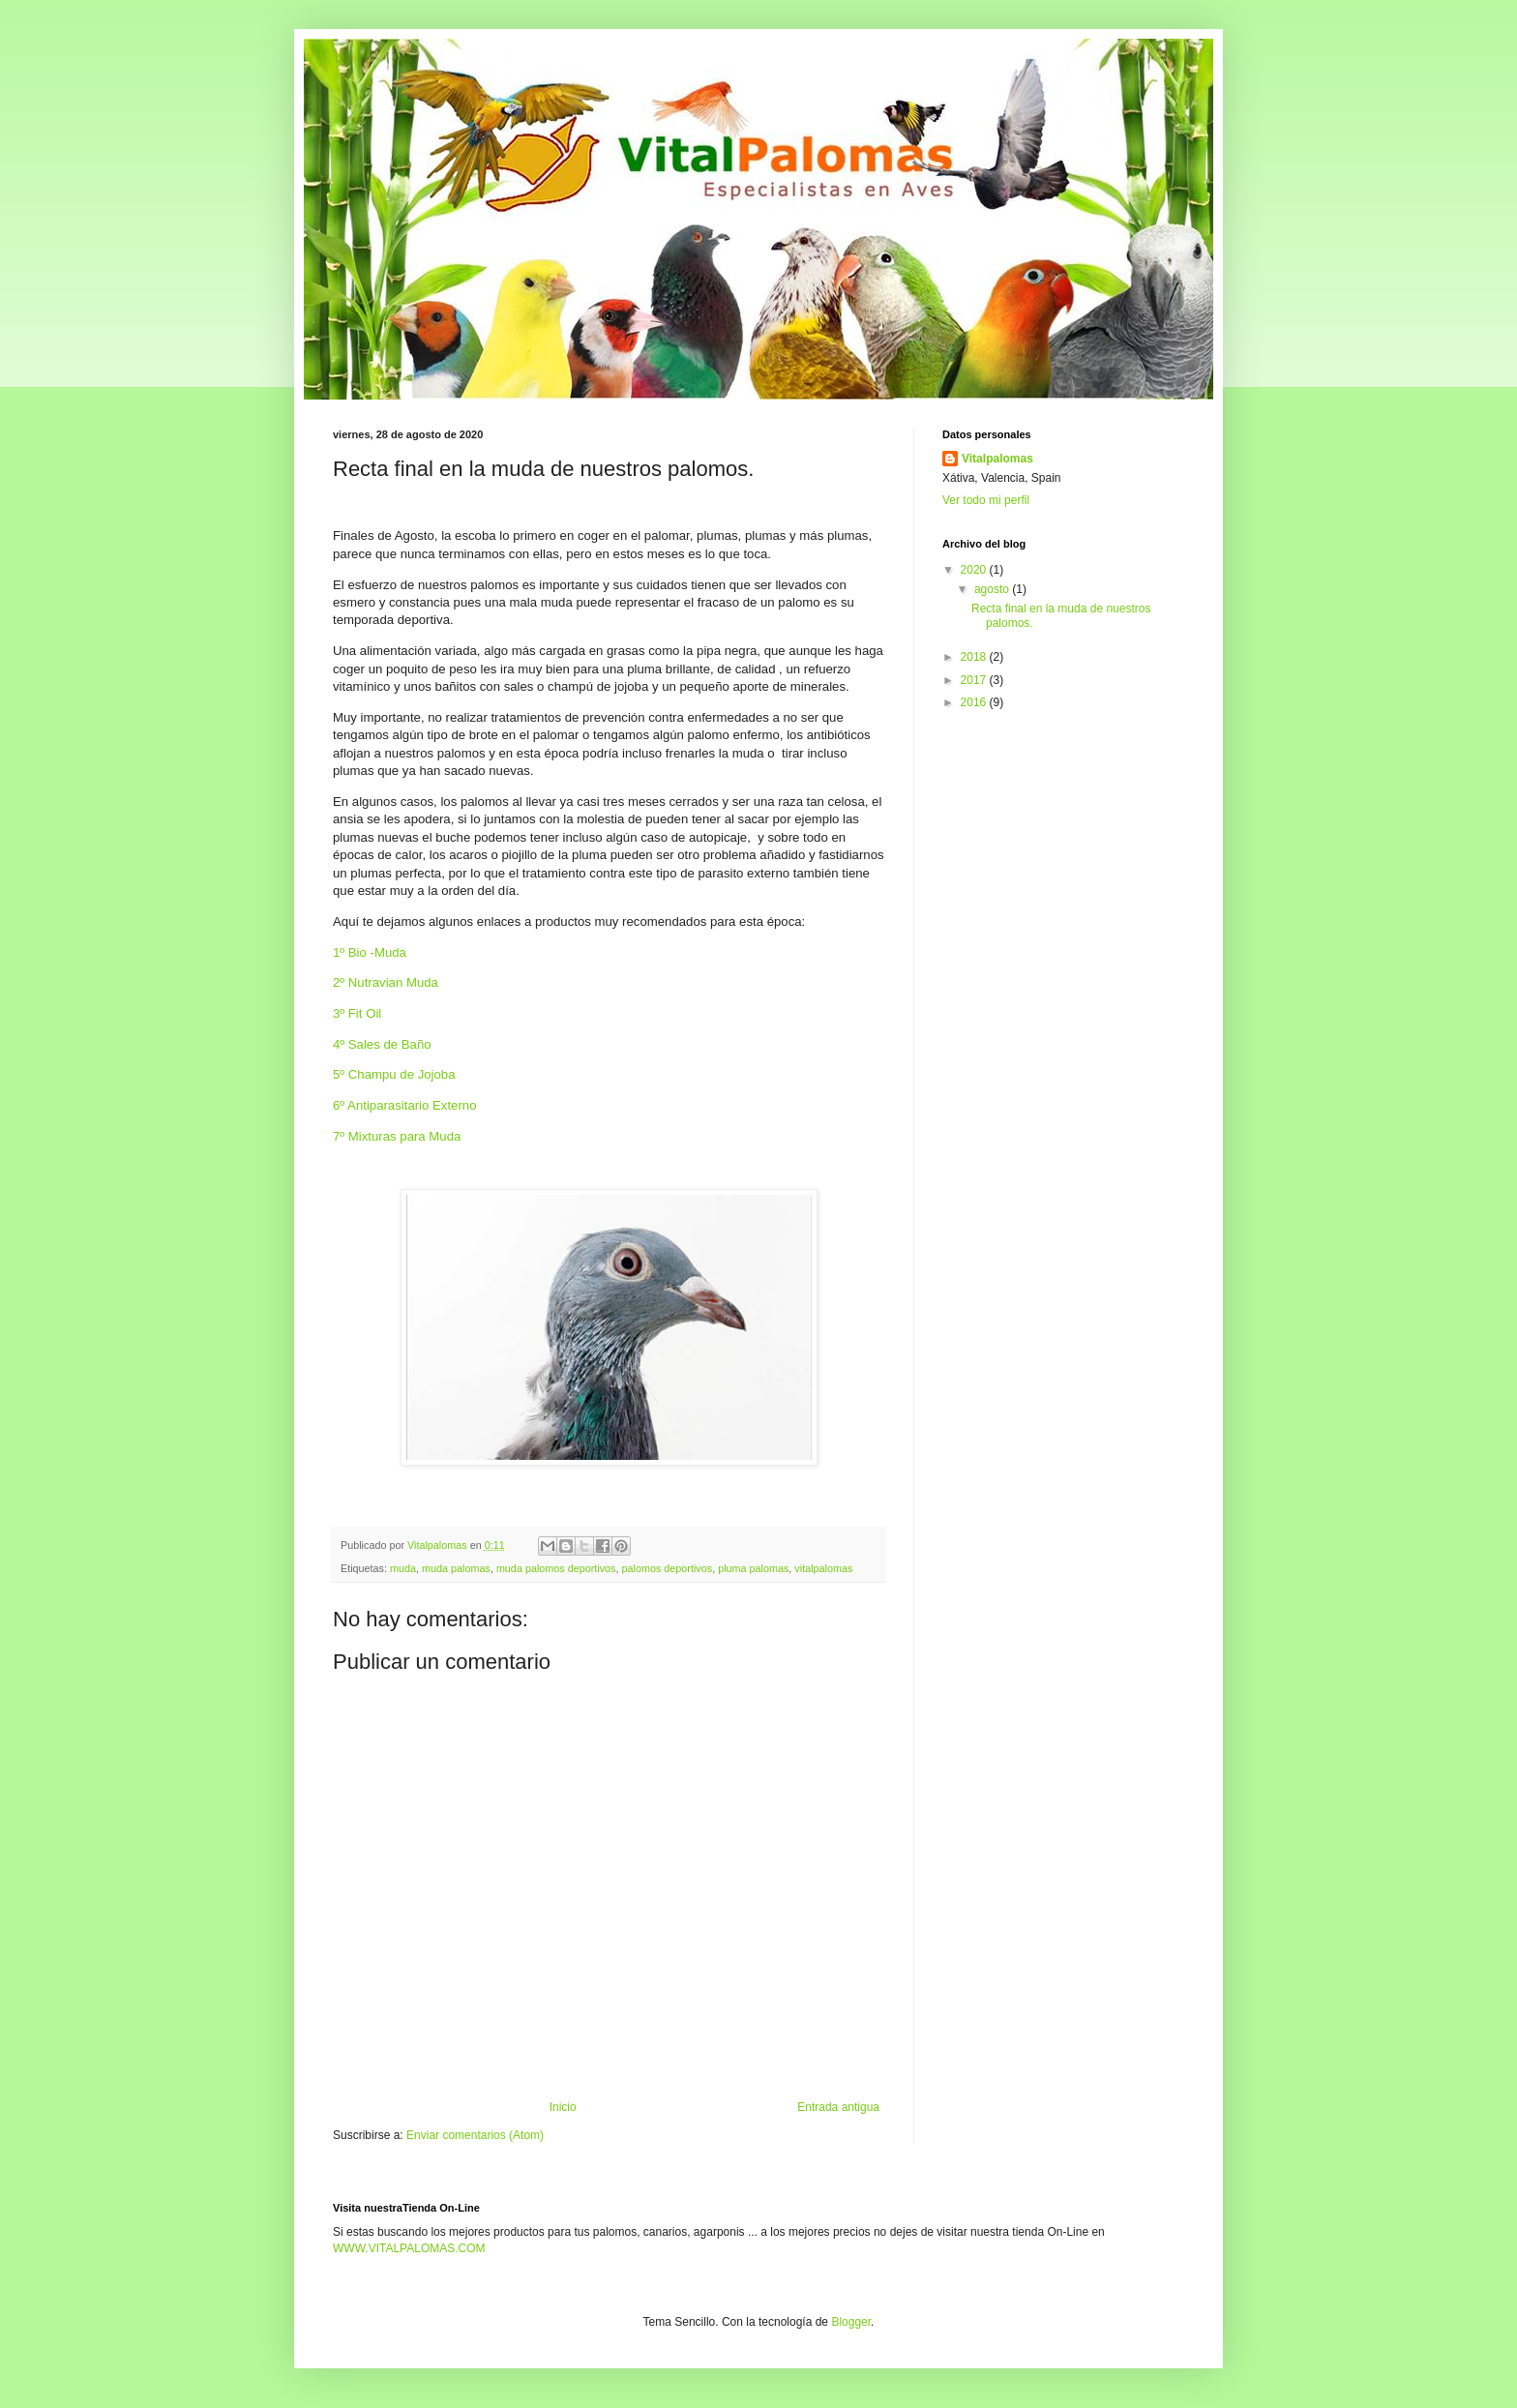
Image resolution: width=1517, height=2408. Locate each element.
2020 (975, 570)
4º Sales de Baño (383, 1044)
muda (403, 1568)
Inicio (563, 2107)
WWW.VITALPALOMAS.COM (409, 2248)
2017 (975, 680)
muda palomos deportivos (556, 1568)
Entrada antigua (838, 2107)
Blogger (851, 2322)
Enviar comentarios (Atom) (475, 2135)
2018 (975, 657)
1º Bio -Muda (371, 952)
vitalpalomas (823, 1568)
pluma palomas (753, 1568)
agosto (993, 589)
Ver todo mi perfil (985, 500)
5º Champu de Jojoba (396, 1074)
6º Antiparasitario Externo (406, 1105)
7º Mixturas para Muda (398, 1136)
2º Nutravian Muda (387, 982)
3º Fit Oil (359, 1013)
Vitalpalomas (997, 458)
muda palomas (456, 1568)
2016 (975, 702)
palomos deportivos (667, 1568)
